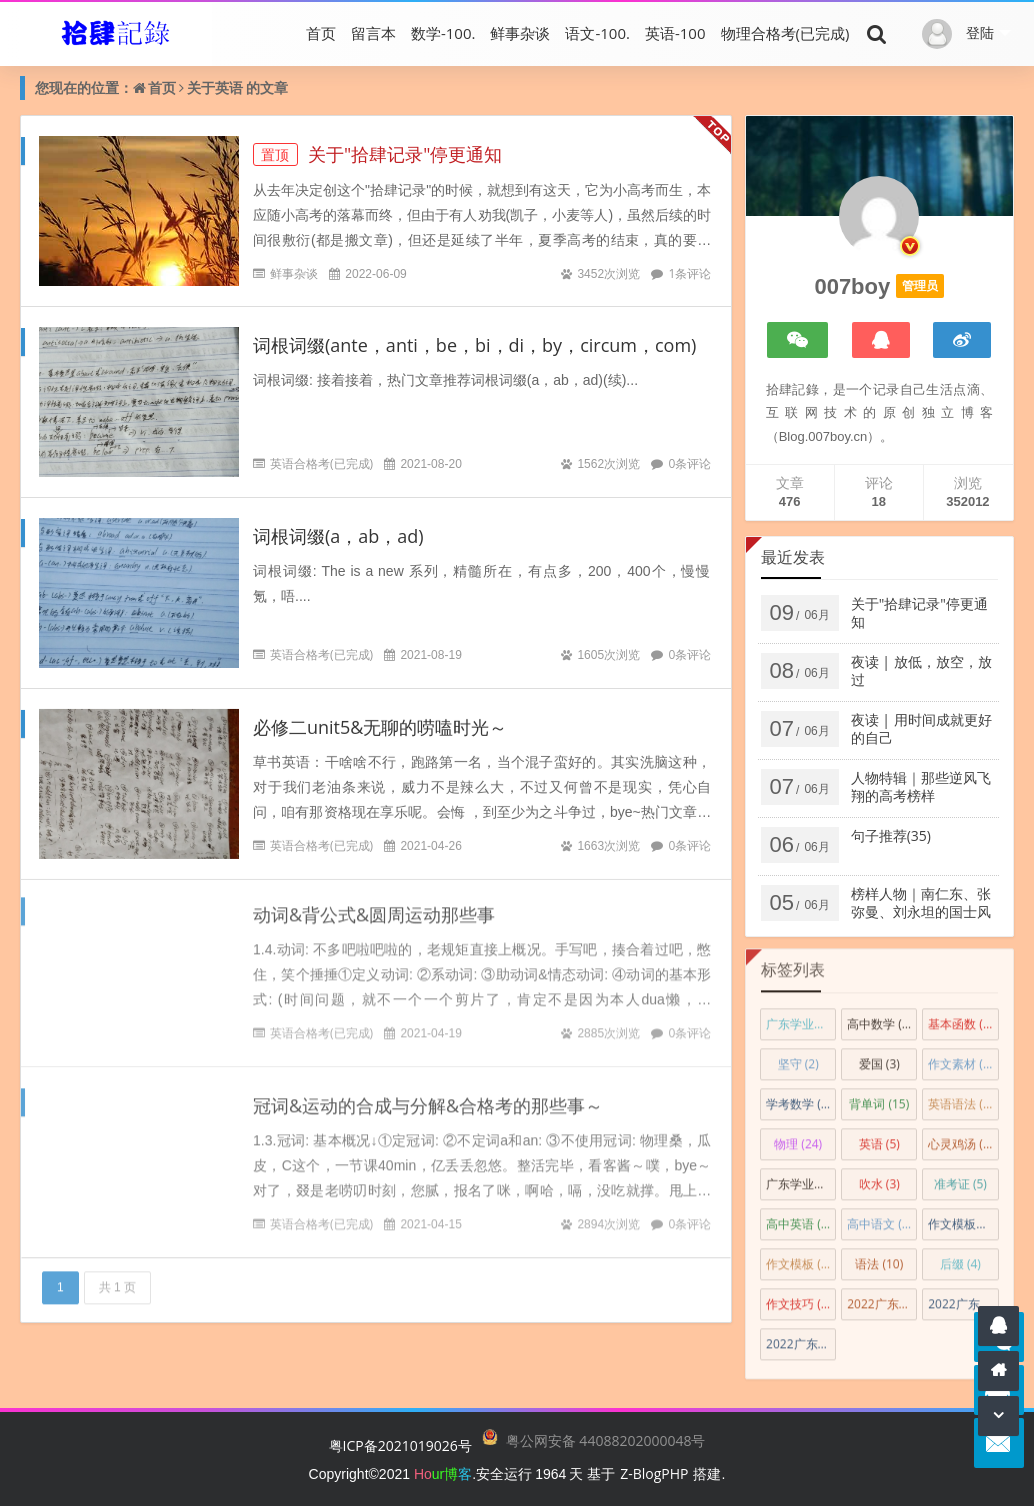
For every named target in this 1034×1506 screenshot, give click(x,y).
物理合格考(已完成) (785, 33)
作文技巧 (798, 1297)
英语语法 (960, 1097)
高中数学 (882, 1017)
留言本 (373, 33)
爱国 (879, 1057)
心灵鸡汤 (960, 1137)
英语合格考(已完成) (321, 463)
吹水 (879, 1177)
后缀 (960, 1257)
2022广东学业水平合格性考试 (963, 1297)
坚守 (798, 1057)
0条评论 (689, 463)
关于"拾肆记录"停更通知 (377, 154)
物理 (798, 1137)
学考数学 (798, 1097)
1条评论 (689, 273)
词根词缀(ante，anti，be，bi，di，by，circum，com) (474, 345)
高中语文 (882, 1217)
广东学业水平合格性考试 (801, 1177)
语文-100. (597, 33)
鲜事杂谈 (520, 33)
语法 (879, 1257)
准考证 (960, 1177)
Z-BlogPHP (654, 1473)
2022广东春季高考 (801, 1337)
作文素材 (963, 1057)
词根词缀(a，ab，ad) (338, 536)
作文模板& (963, 1217)
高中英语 (801, 1217)
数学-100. (443, 33)
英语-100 (675, 33)
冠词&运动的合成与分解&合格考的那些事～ (428, 1099)
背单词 (879, 1097)
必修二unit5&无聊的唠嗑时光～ (380, 726)
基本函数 (960, 1017)
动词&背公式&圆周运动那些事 (374, 908)
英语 (229, 87)
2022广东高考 (882, 1297)
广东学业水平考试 (801, 1017)
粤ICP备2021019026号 (400, 1445)
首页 (321, 33)
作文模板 (798, 1257)
